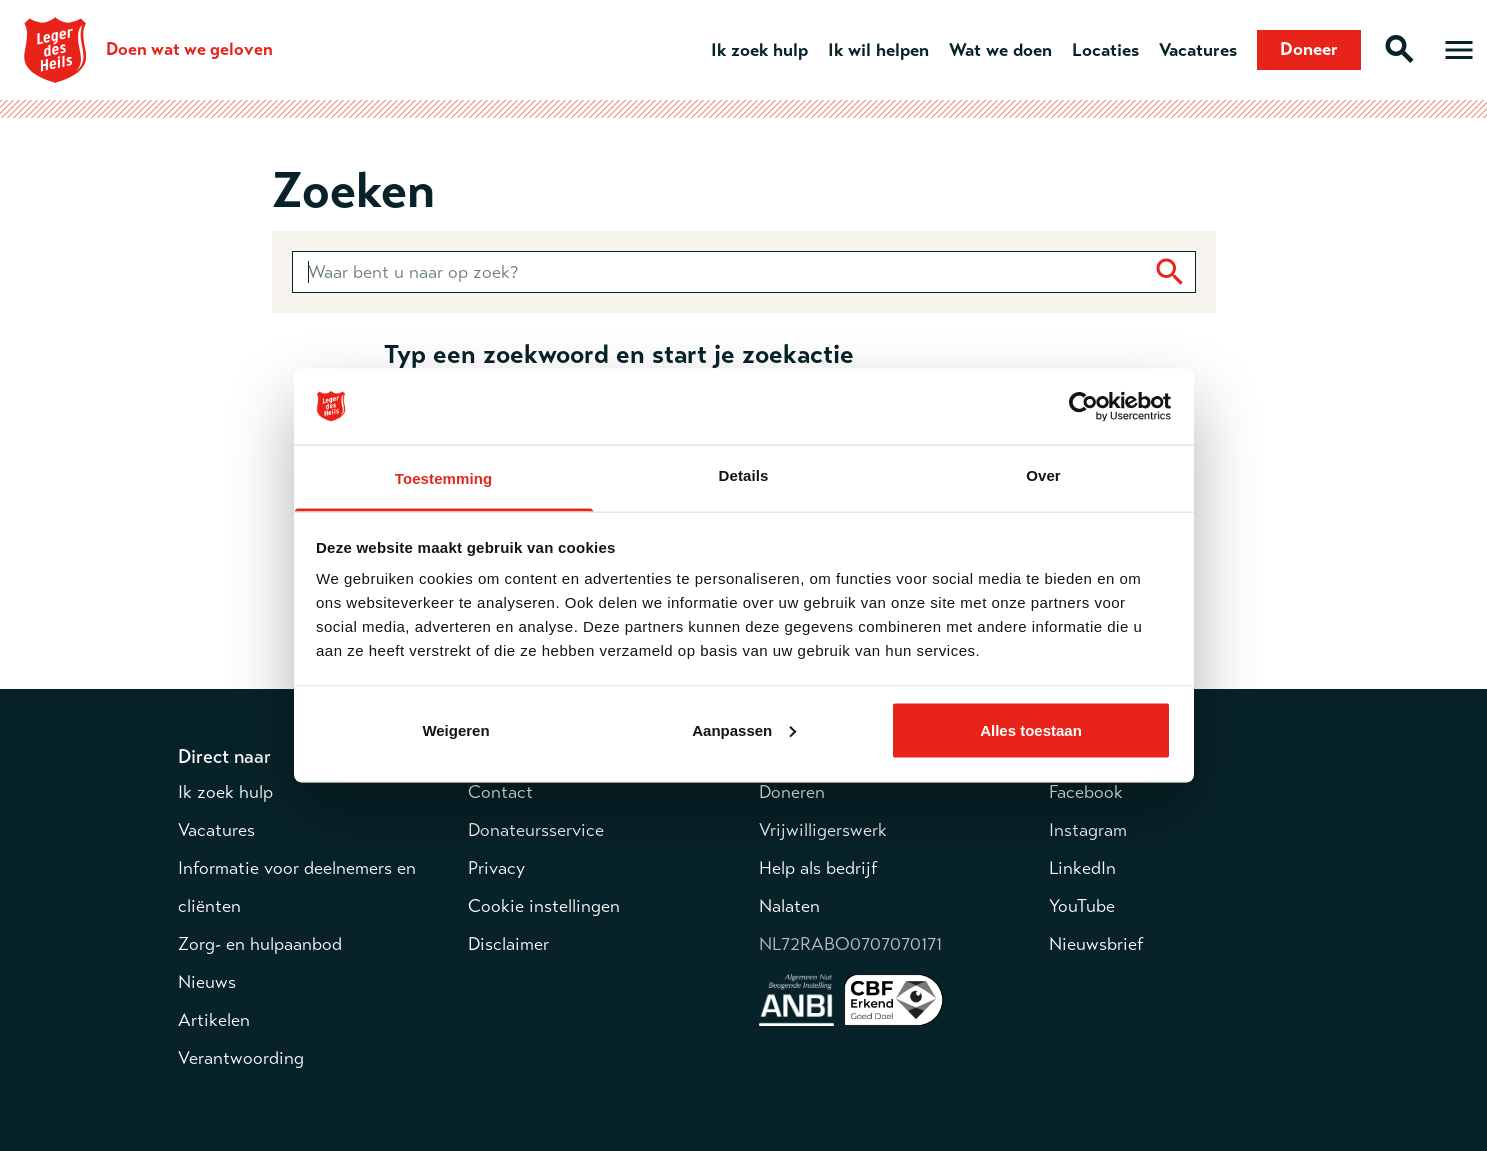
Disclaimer (508, 944)
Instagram (1088, 830)
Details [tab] (744, 475)
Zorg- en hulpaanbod (260, 944)
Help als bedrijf (818, 868)
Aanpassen (744, 729)
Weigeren (455, 729)
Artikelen (214, 1020)
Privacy (496, 868)
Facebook (1086, 792)
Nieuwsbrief (1096, 944)
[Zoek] (1170, 272)
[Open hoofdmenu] (1459, 50)
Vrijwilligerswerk (823, 830)
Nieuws (207, 982)
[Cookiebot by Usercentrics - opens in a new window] (1083, 407)
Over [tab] (1043, 475)
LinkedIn (1082, 868)
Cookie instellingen (544, 906)
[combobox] (744, 272)
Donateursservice (536, 830)
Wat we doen (1000, 50)
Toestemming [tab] (444, 478)
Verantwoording (241, 1058)
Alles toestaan (1031, 729)
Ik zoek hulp (759, 50)
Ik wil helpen (878, 50)
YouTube (1082, 906)
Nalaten (789, 906)
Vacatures (1198, 50)
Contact (500, 792)
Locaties (1105, 50)
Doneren (792, 792)
